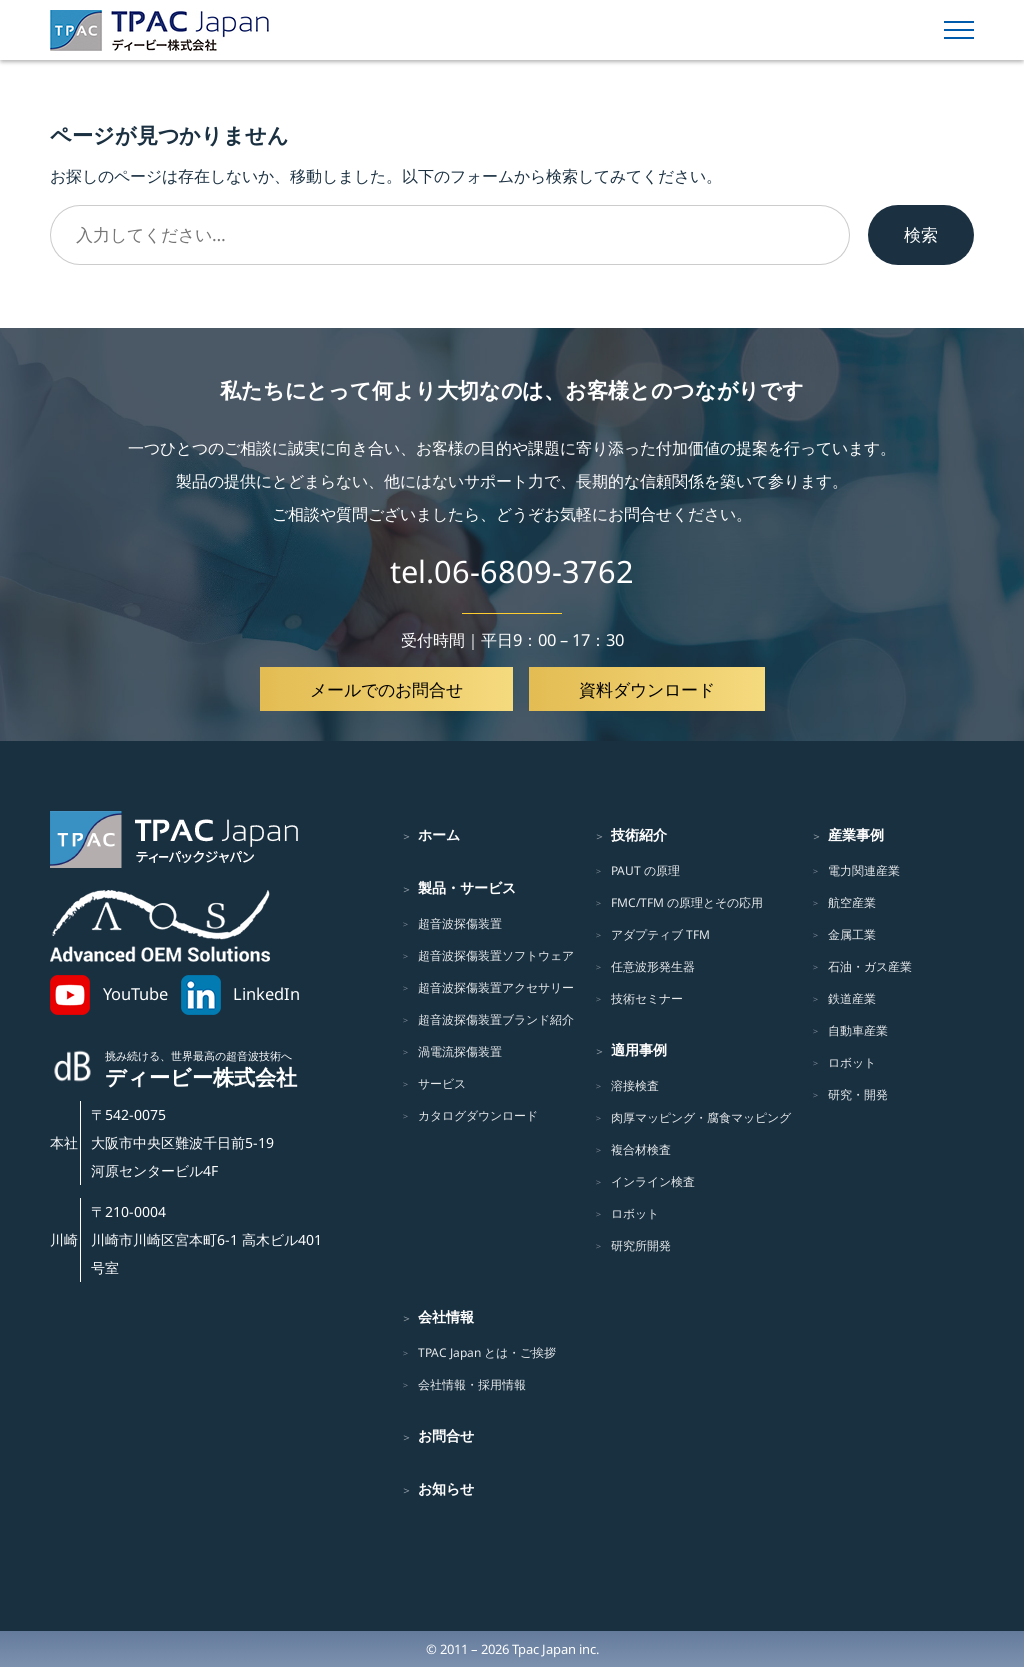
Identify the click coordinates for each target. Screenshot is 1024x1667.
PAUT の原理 (645, 870)
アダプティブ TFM (660, 934)
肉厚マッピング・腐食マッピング (701, 1117)
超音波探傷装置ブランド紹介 (496, 1019)
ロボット (635, 1213)
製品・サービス (467, 887)
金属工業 (852, 934)
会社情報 (446, 1316)
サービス (442, 1083)
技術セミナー (647, 998)
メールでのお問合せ (386, 689)
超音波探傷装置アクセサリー (496, 987)
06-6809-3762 (534, 571)
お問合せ (446, 1435)
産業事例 (856, 834)
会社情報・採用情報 (472, 1384)
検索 (921, 234)
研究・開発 (858, 1094)
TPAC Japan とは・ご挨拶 (487, 1352)
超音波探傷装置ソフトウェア (496, 955)
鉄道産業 (852, 998)
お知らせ (446, 1488)
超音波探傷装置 (460, 923)
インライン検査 (653, 1181)
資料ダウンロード (647, 689)
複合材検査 (641, 1149)
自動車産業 (858, 1030)
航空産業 (852, 902)
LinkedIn (266, 993)
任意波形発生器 (653, 966)
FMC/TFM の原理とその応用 (687, 902)
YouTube (135, 993)
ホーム (439, 834)
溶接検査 (635, 1085)
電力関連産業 (864, 870)
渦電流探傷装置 (460, 1051)
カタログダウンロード (478, 1115)
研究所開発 (641, 1245)
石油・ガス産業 (870, 966)
